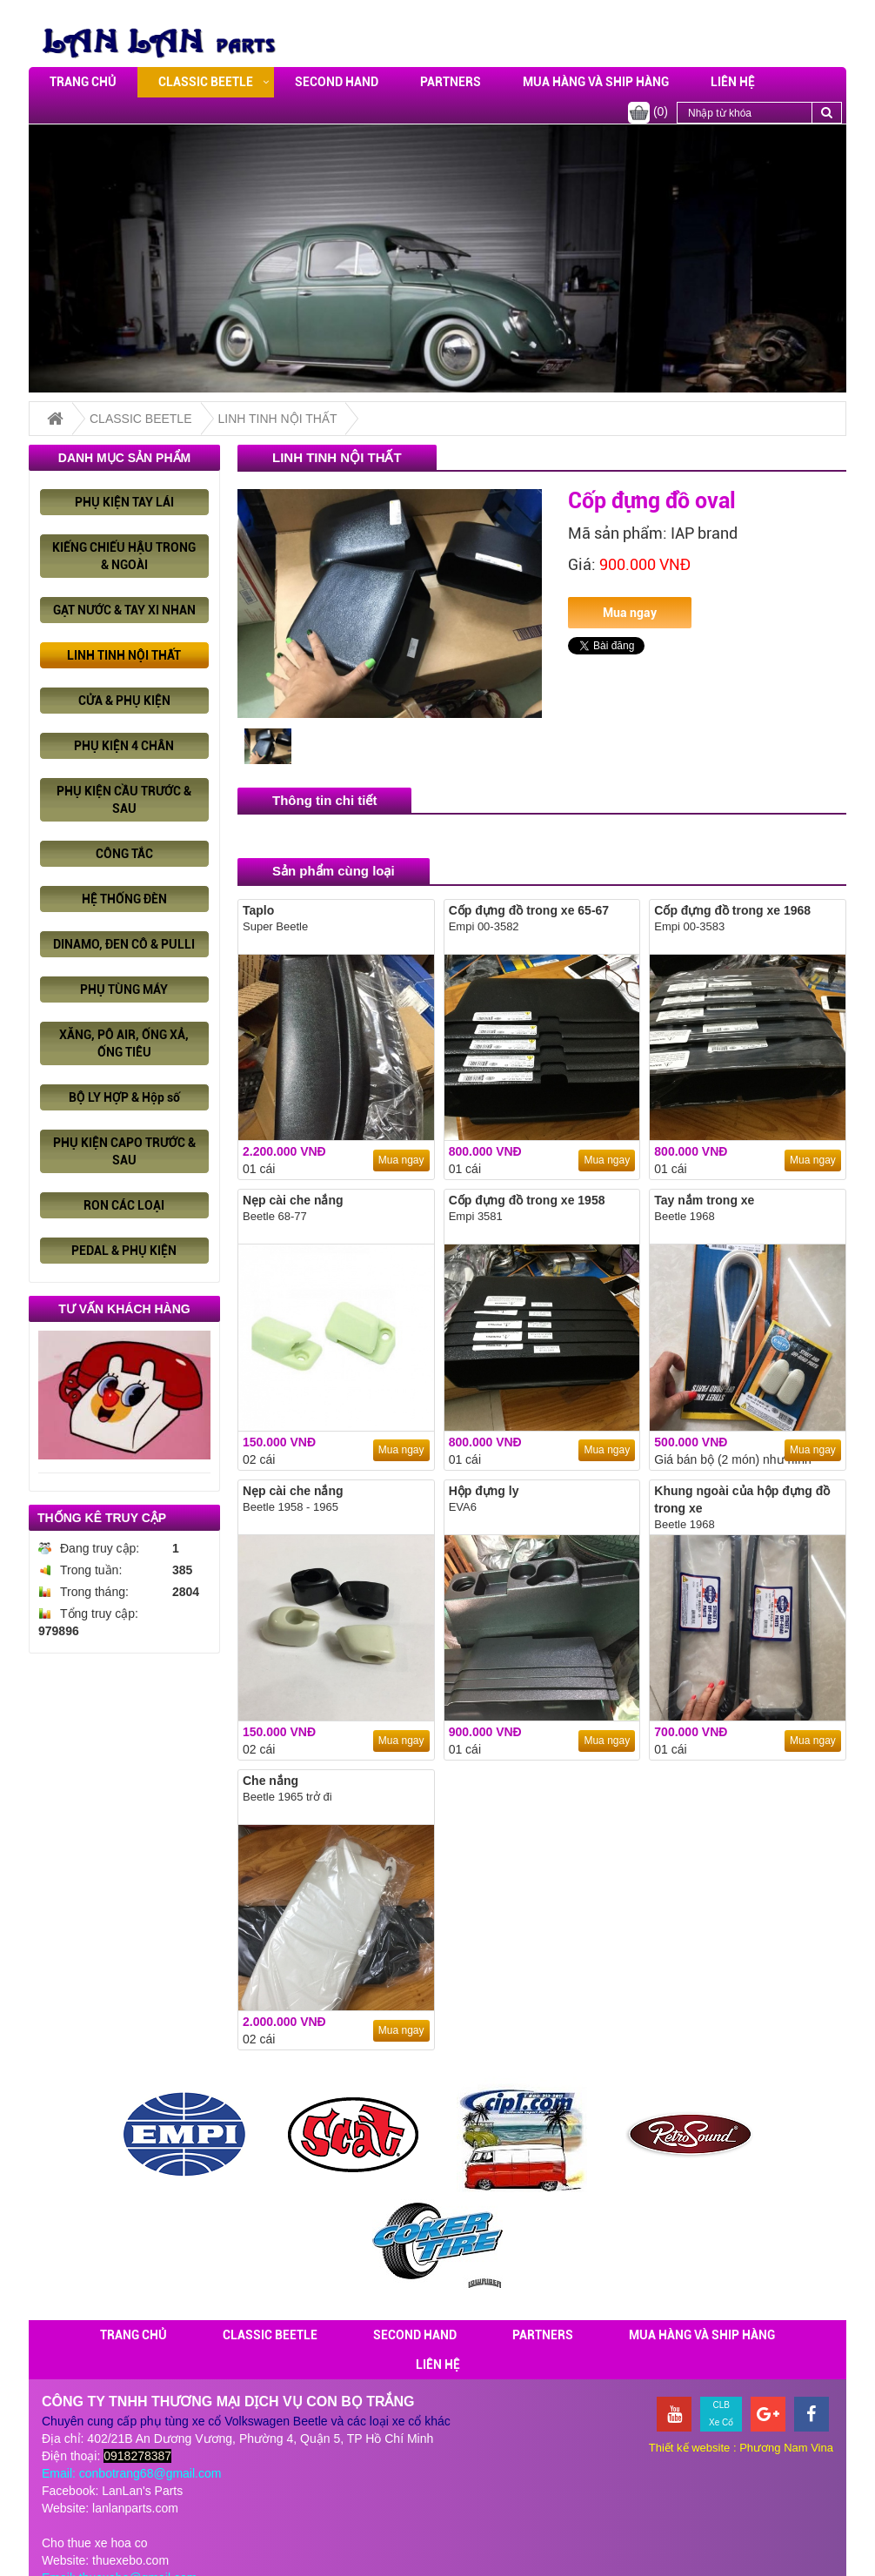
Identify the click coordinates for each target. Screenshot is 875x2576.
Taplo (258, 910)
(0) (648, 113)
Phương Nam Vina (786, 2447)
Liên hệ (733, 82)
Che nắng (270, 1781)
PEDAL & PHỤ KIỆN (124, 1251)
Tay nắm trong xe (704, 1200)
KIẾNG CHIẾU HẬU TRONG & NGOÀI (124, 556)
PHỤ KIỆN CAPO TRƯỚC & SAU (124, 1151)
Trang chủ (83, 82)
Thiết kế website (689, 2447)
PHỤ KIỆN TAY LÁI (124, 502)
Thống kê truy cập (101, 1518)
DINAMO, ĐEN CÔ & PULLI (124, 944)
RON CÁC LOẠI (123, 1205)
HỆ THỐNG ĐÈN (124, 899)
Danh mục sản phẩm (124, 458)
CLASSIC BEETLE (205, 82)
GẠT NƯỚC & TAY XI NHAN (124, 610)
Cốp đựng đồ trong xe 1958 (527, 1200)
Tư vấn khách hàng (124, 1309)
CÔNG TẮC (124, 854)
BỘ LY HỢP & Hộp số (124, 1097)
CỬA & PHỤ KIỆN (124, 701)
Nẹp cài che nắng (293, 1200)
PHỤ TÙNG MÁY (124, 989)
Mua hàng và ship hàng (596, 82)
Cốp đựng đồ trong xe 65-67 (529, 910)
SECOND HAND (336, 82)
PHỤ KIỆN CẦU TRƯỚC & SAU (124, 799)
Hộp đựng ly (484, 1491)
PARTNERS (450, 82)
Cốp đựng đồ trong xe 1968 (732, 910)
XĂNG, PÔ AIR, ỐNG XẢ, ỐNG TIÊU (124, 1043)
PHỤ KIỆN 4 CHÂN (124, 746)
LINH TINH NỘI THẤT (277, 419)
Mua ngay (630, 613)
